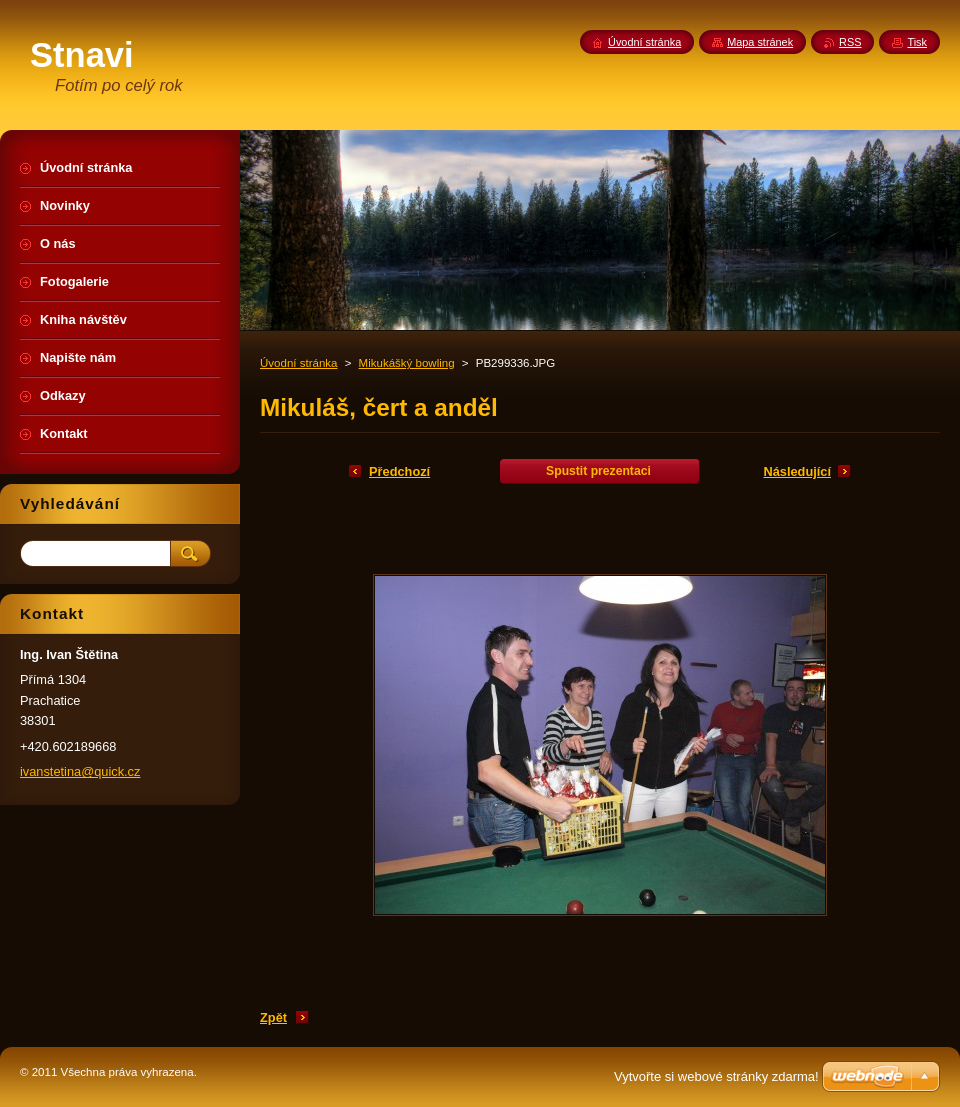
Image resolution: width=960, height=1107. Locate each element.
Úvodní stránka (298, 363)
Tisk (917, 42)
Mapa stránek (760, 42)
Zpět (273, 1017)
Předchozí (399, 471)
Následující (797, 471)
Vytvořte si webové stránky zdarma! (716, 1076)
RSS (850, 42)
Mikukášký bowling (407, 363)
